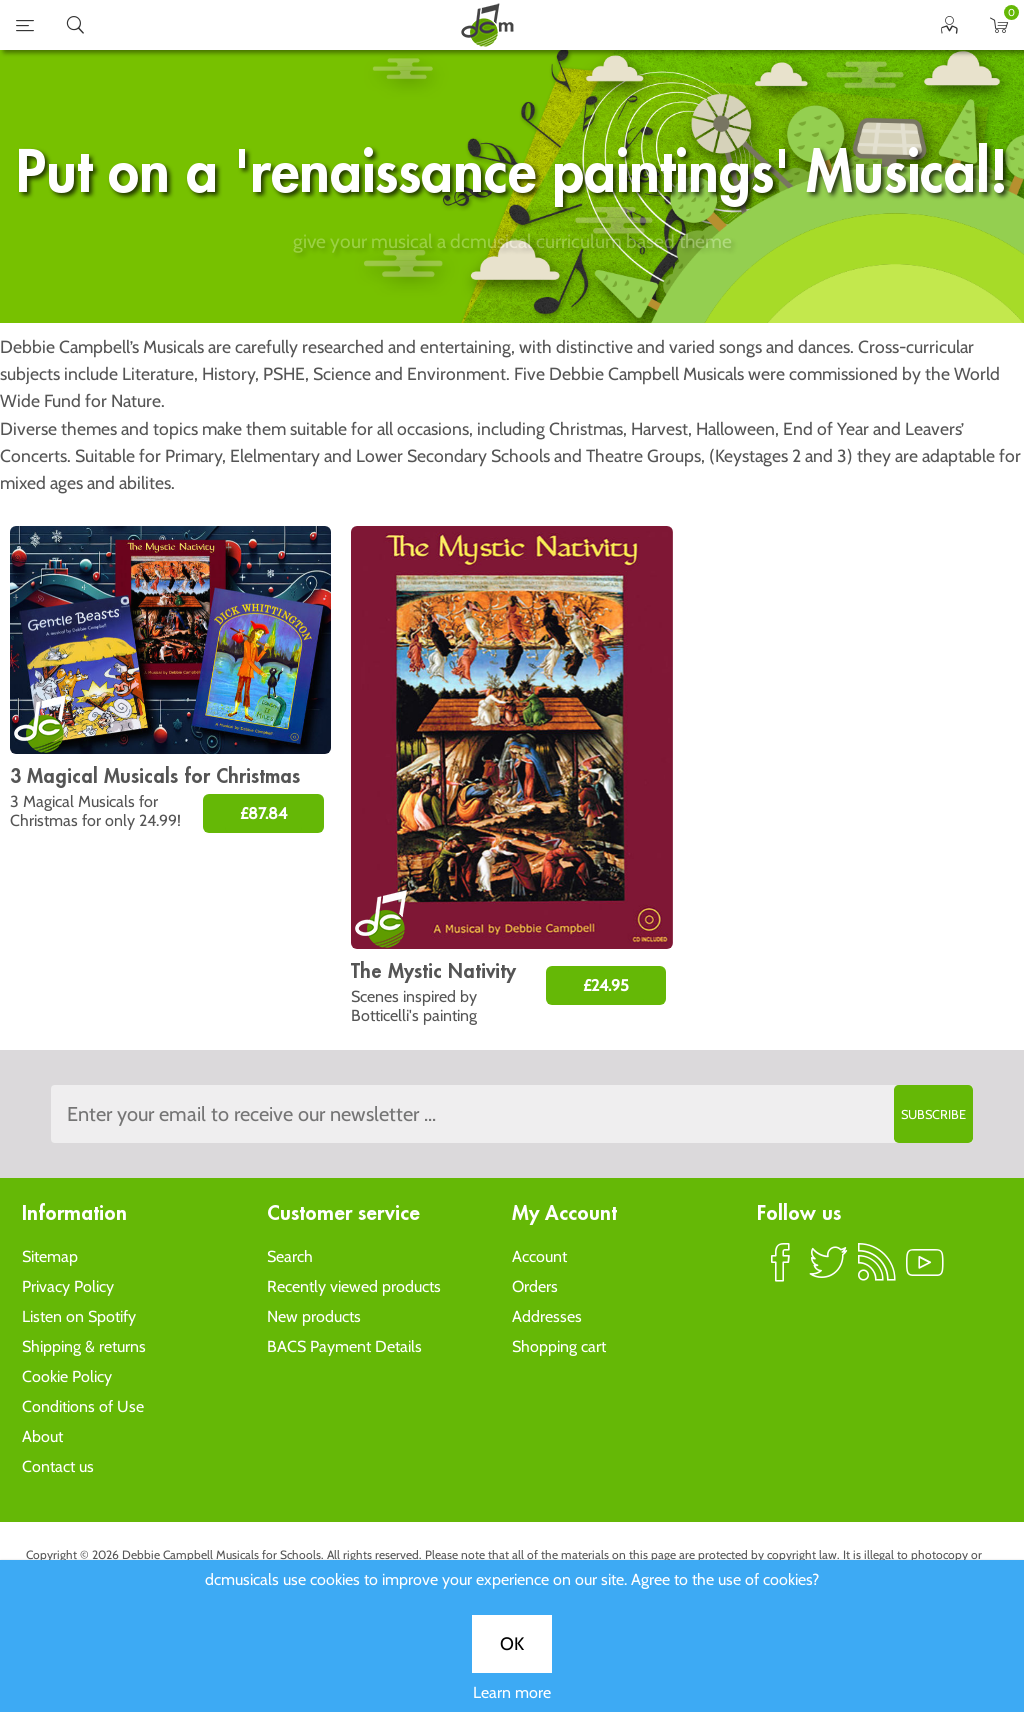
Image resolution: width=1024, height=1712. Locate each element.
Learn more (512, 716)
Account (539, 1256)
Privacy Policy (68, 1286)
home (487, 25)
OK (512, 668)
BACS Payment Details (344, 1346)
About (42, 1436)
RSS (877, 1271)
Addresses (547, 1316)
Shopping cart (559, 1346)
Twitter (829, 1271)
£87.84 (263, 813)
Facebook (781, 1271)
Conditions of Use (83, 1406)
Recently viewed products (354, 1286)
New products (314, 1316)
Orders (535, 1286)
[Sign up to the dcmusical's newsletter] (512, 1114)
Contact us (58, 1466)
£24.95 (606, 985)
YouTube (925, 1271)
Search (290, 1256)
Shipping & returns (84, 1346)
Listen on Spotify (79, 1316)
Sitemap (50, 1256)
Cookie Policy (67, 1376)
